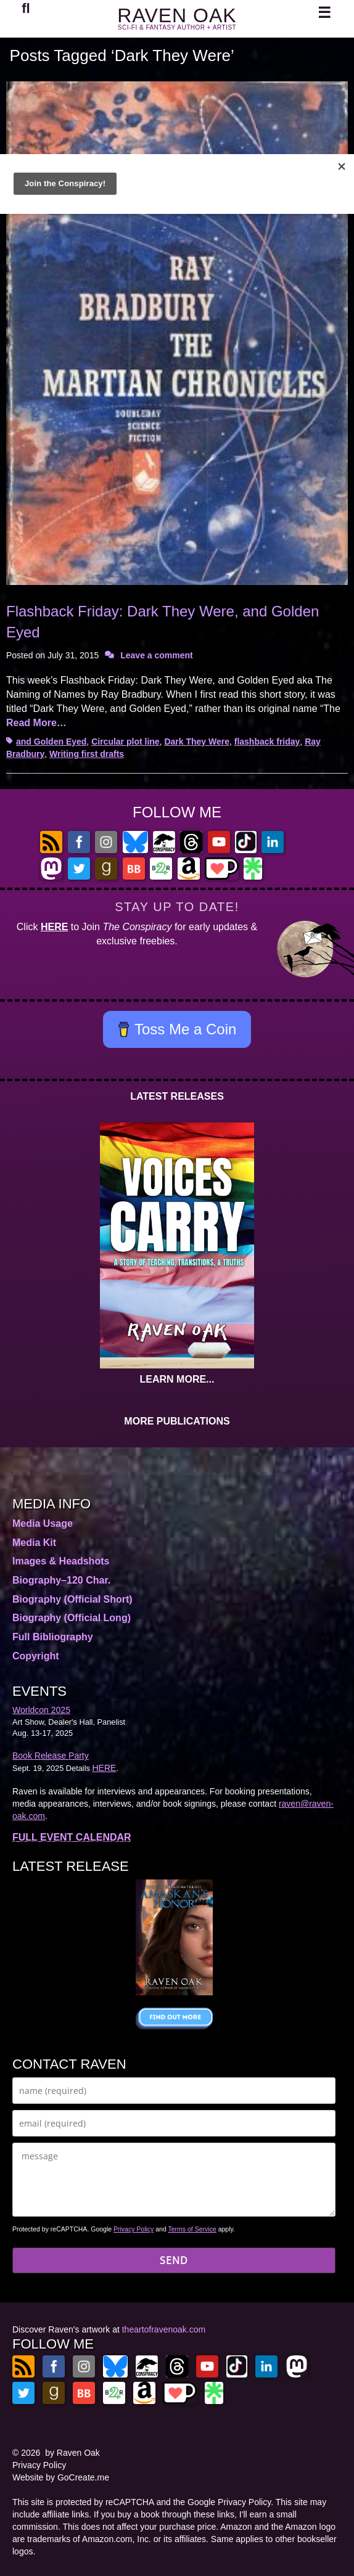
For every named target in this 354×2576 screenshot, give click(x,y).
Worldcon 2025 (41, 1710)
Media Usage (42, 1523)
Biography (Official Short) (72, 1599)
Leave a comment (156, 655)
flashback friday (267, 741)
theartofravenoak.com (163, 2329)
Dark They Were (196, 741)
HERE (54, 927)
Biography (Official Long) (71, 1618)
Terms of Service (192, 2229)
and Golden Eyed (51, 741)
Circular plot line (125, 741)
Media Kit (34, 1542)
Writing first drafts (86, 754)
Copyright (35, 1656)
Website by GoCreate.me (60, 2477)
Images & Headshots (60, 1561)
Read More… (36, 723)
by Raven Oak (72, 2453)
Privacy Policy (133, 2229)
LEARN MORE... (177, 1379)
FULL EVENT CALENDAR (71, 1837)
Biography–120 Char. (61, 1580)
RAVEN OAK (176, 15)
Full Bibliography (52, 1637)
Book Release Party (50, 1755)
